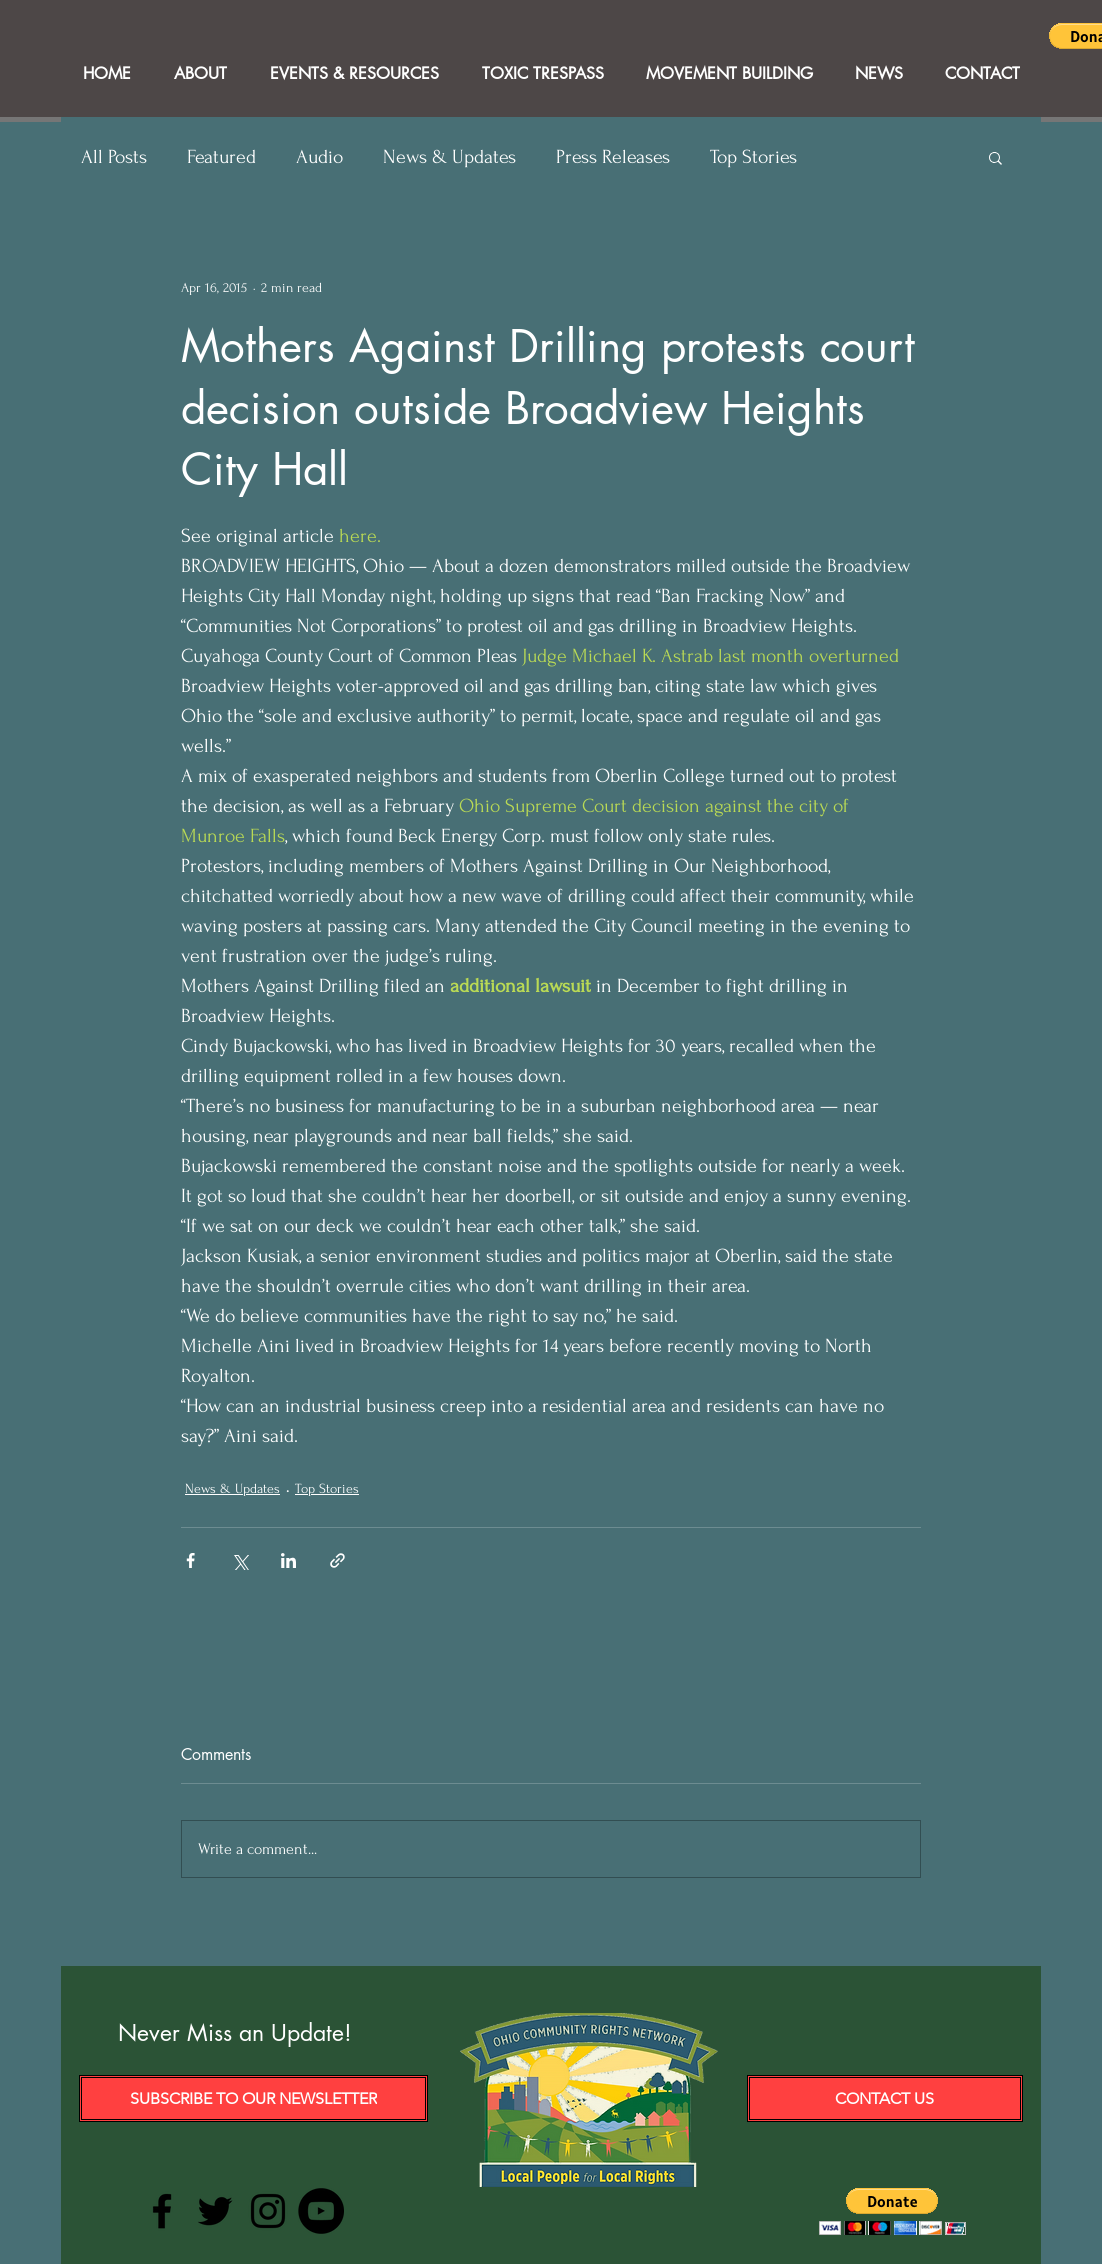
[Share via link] (337, 1560)
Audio (319, 157)
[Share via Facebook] (190, 1560)
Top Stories (753, 157)
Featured (221, 157)
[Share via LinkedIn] (288, 1560)
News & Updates (449, 157)
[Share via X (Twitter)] (239, 1560)
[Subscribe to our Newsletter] (253, 2098)
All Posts (114, 157)
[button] (995, 157)
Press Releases (613, 157)
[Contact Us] (885, 2098)
